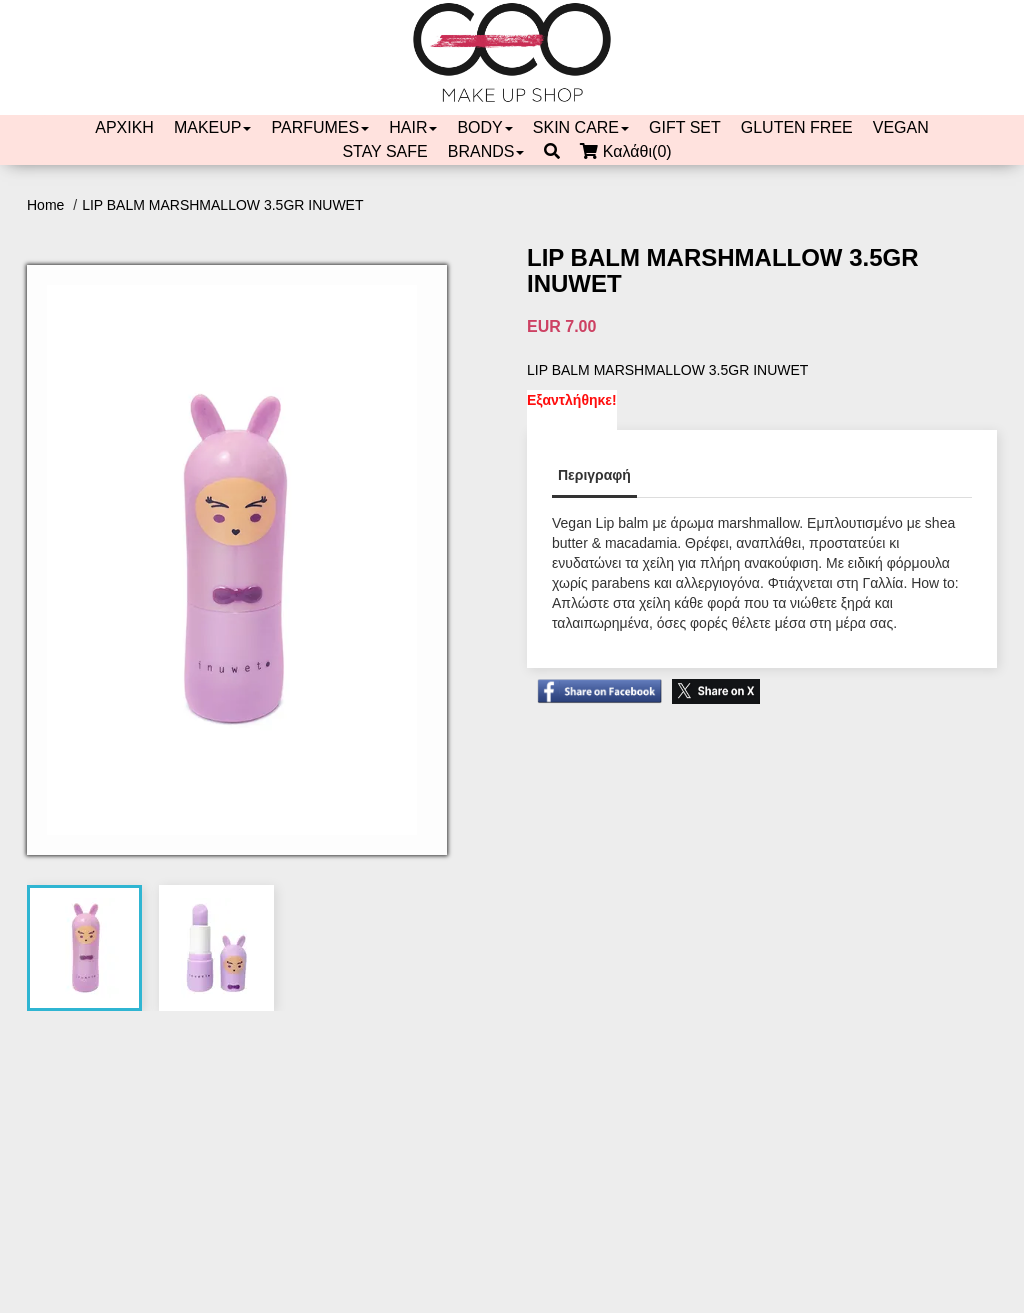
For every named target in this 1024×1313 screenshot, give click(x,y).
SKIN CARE (581, 127)
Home (47, 205)
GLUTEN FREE (797, 127)
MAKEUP (213, 127)
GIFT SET (685, 127)
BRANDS (486, 151)
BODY (484, 127)
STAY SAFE (384, 151)
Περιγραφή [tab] (594, 475)
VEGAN (901, 127)
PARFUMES (320, 127)
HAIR (413, 127)
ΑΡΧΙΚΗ (124, 127)
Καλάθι (630, 152)
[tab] (85, 948)
